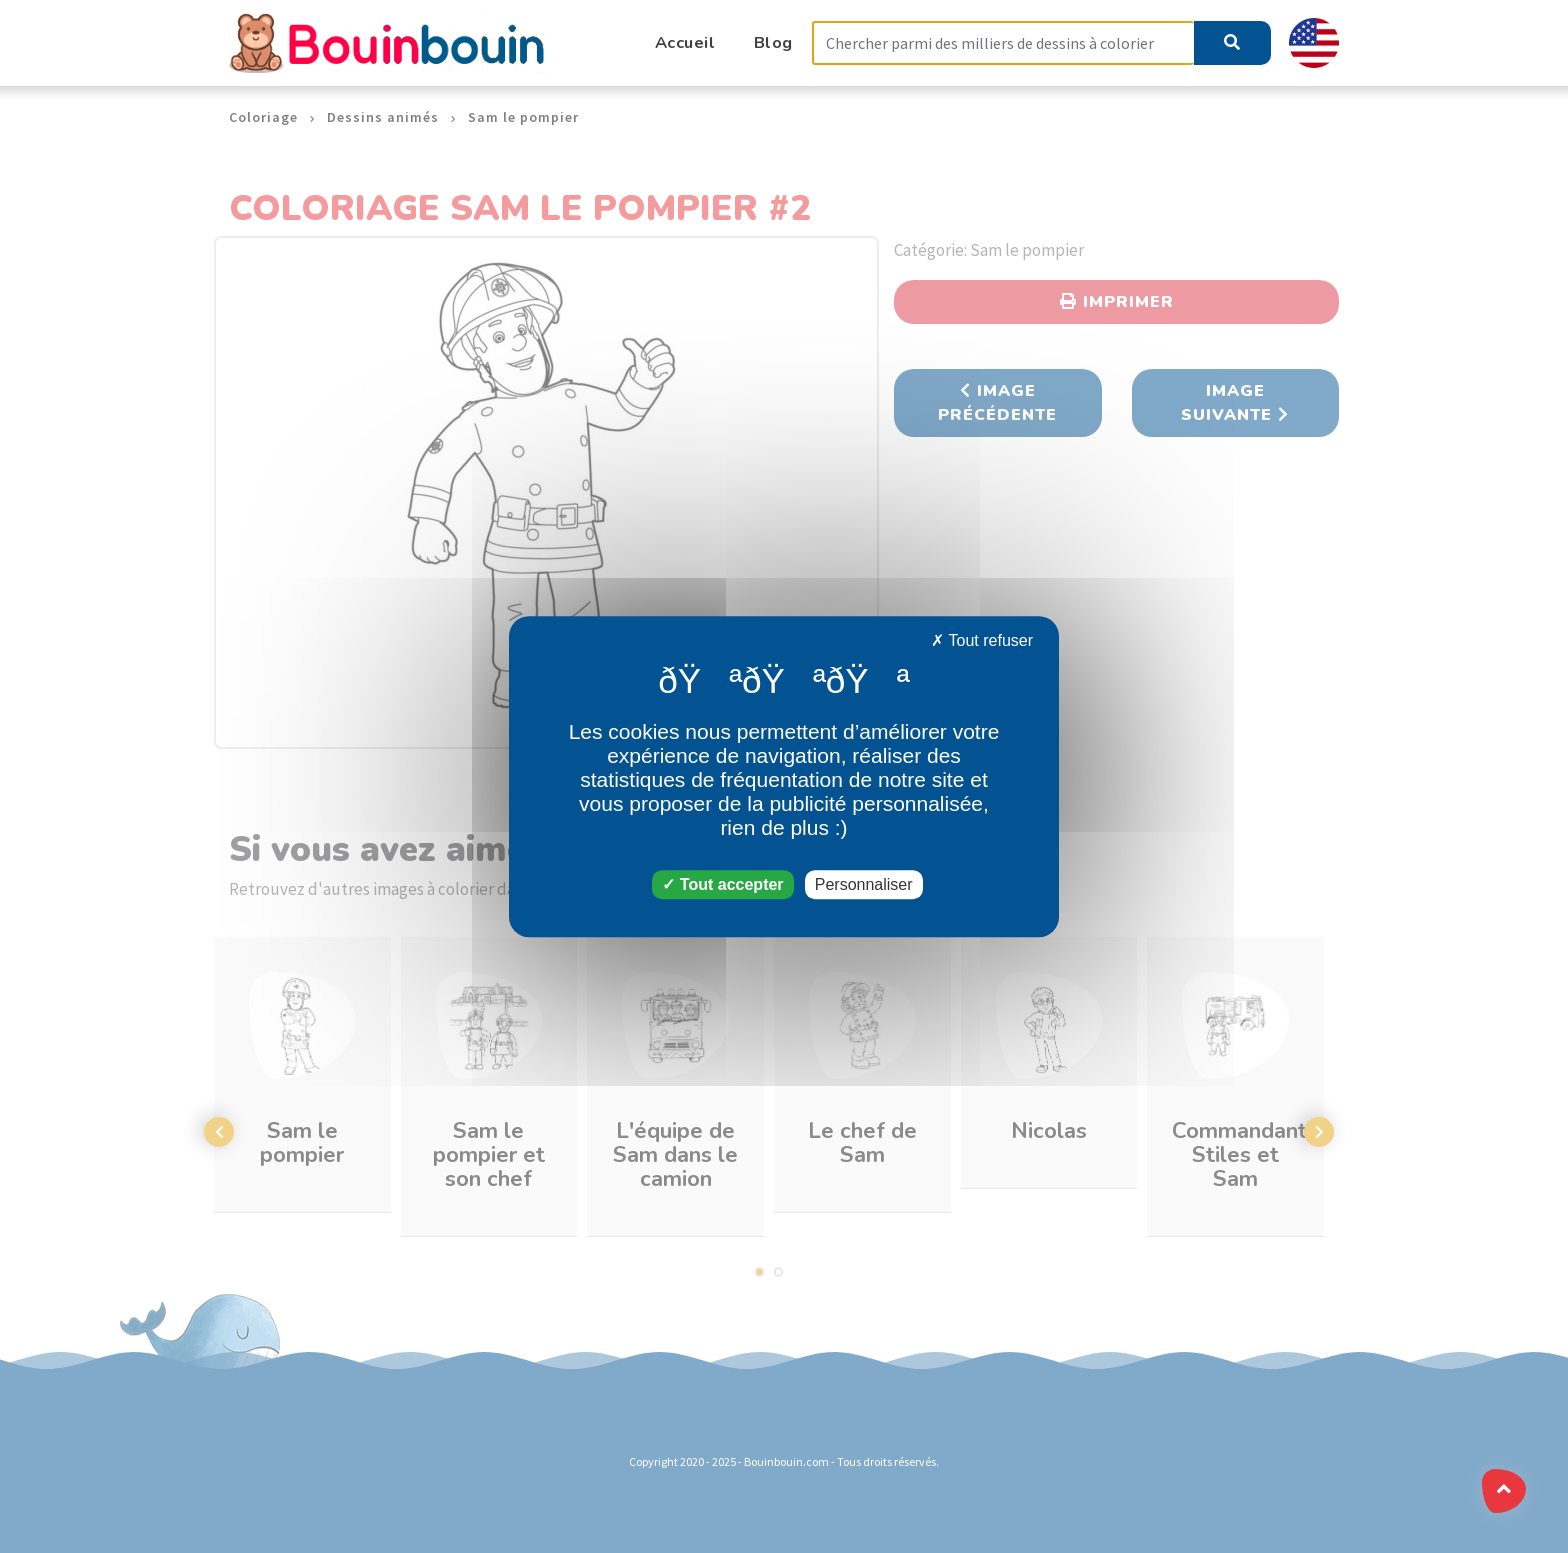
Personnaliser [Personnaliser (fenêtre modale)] (864, 884)
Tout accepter (722, 884)
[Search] (1003, 43)
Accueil (685, 42)
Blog (773, 42)
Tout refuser (982, 640)
